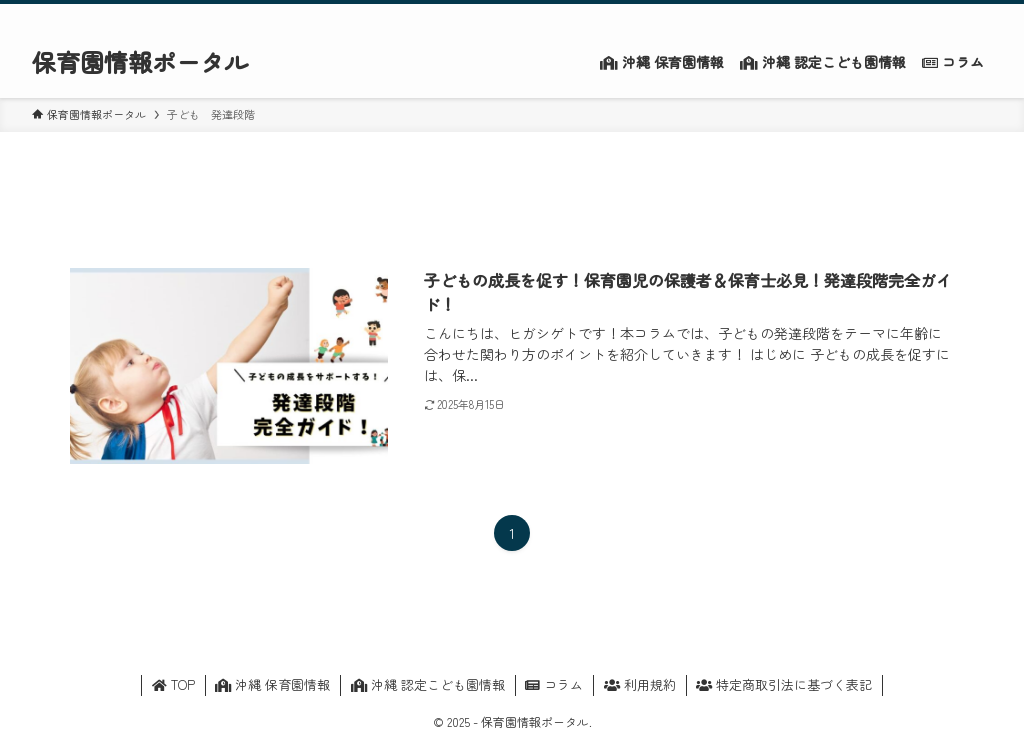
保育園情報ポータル (140, 62)
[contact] (953, 15)
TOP (173, 684)
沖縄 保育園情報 (272, 684)
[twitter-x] (901, 15)
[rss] (927, 15)
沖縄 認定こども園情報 (428, 684)
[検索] (979, 15)
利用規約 (640, 684)
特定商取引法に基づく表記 (784, 684)
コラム (554, 684)
